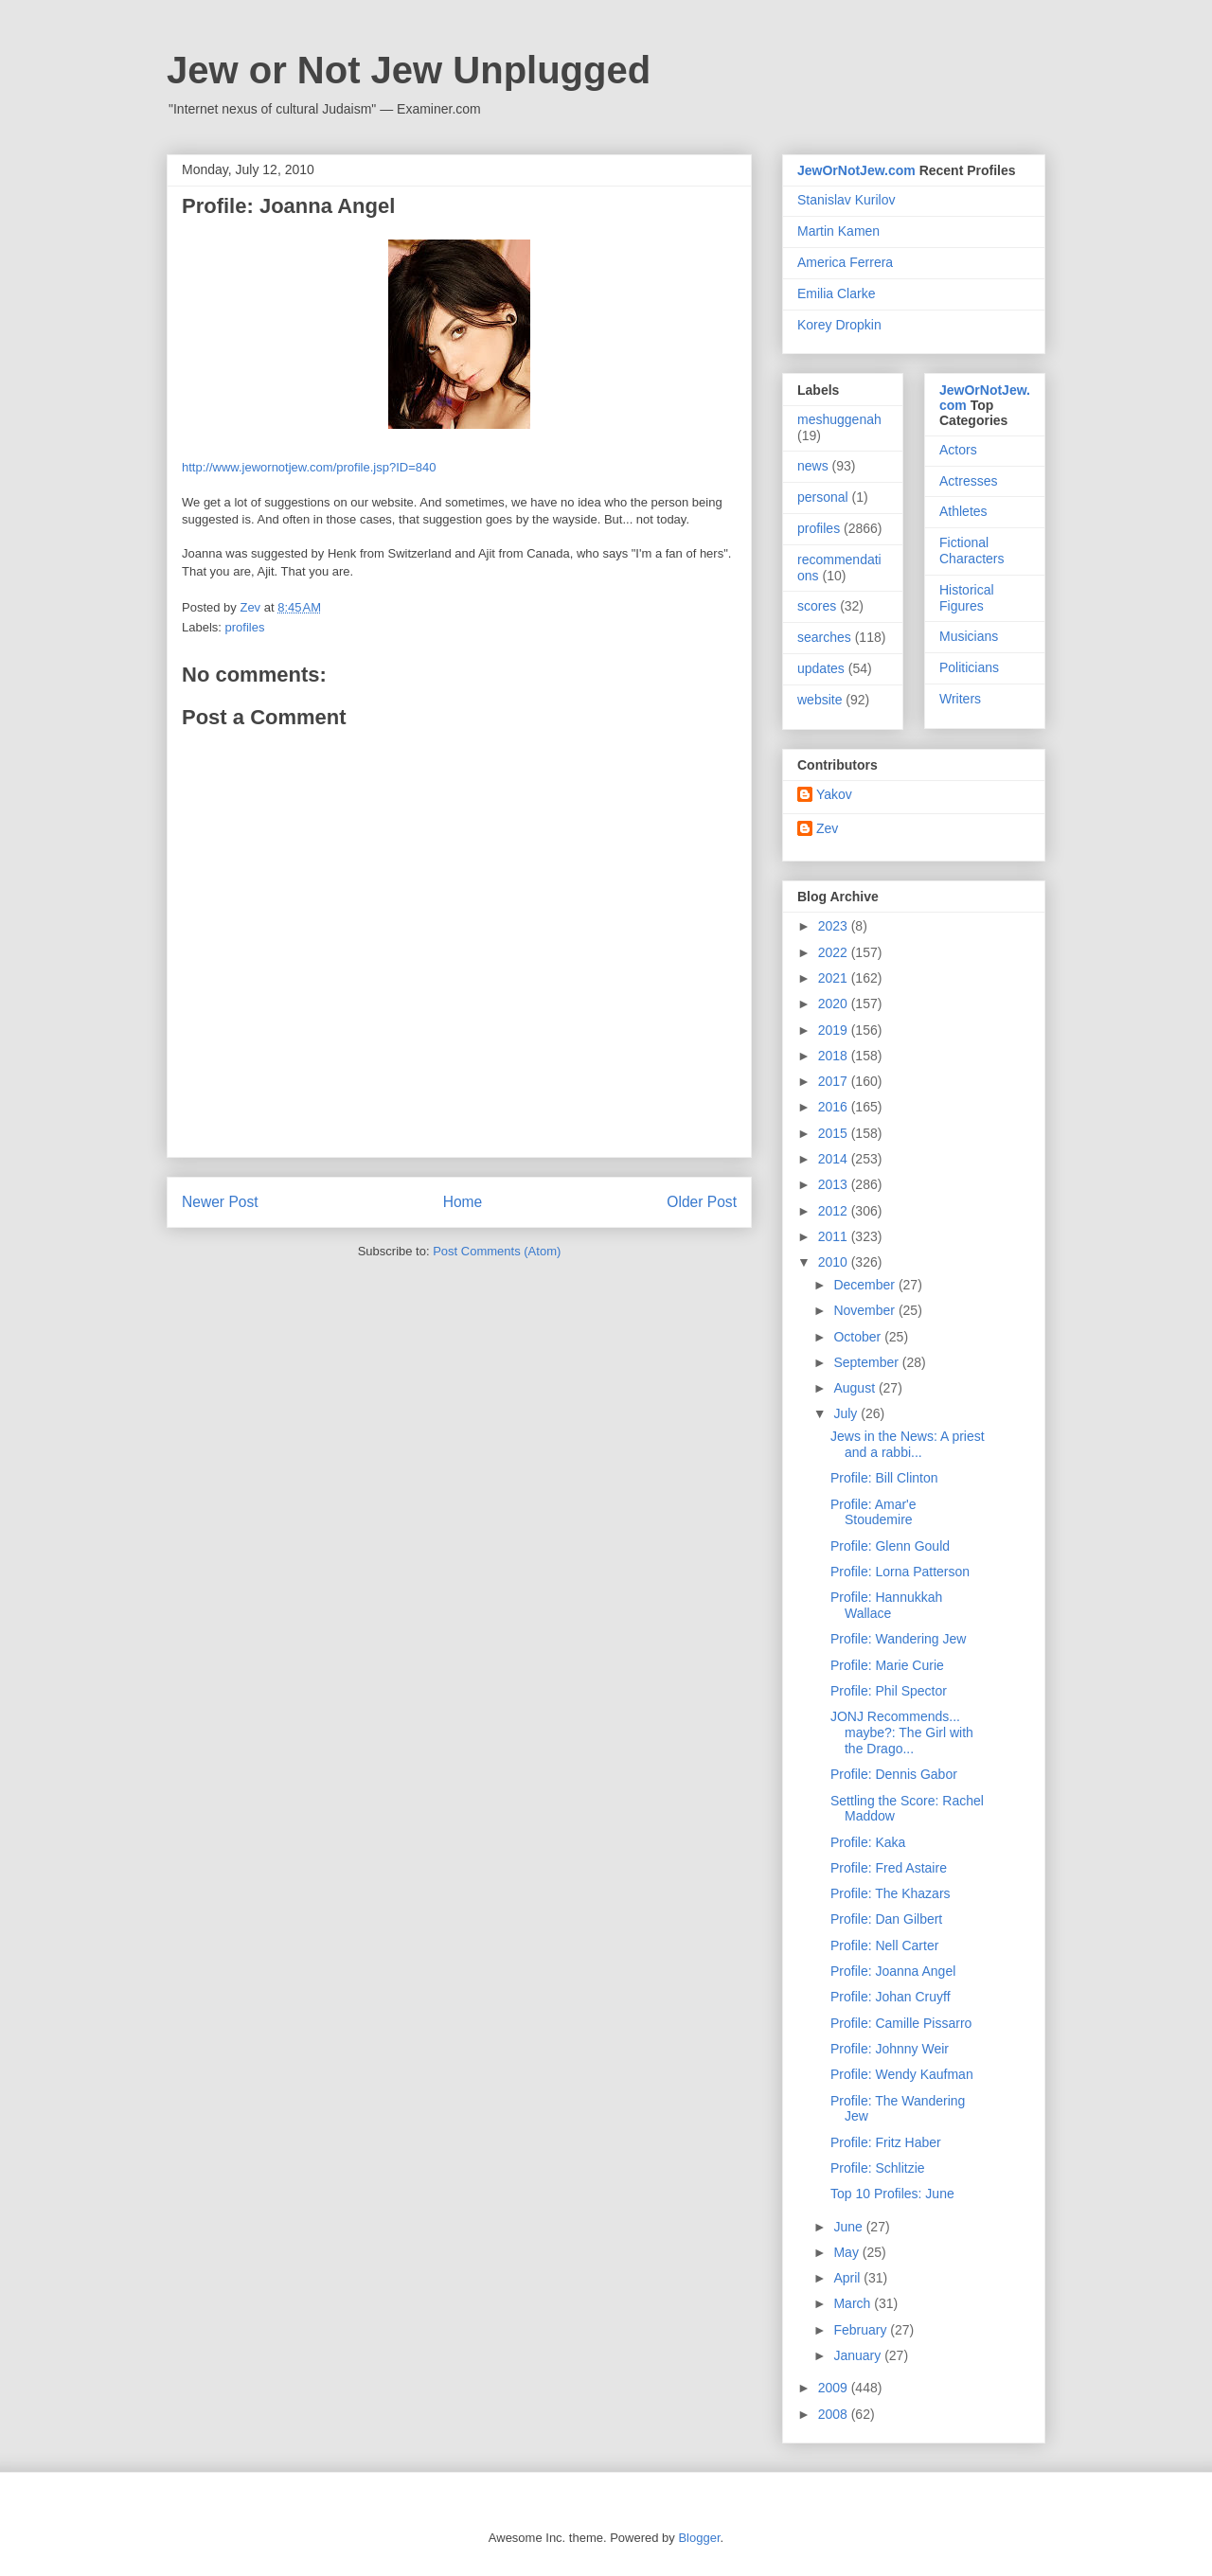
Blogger (699, 2538)
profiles (245, 627)
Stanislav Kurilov (846, 199)
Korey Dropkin (839, 324)
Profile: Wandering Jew (898, 1638)
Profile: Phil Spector (888, 1690)
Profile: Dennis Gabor (893, 1774)
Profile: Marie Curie (887, 1665)
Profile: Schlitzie (877, 2168)
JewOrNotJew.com (856, 170)
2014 (834, 1158)
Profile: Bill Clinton (884, 1477)
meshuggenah (839, 419)
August (855, 1387)
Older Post (702, 1202)
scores (816, 605)
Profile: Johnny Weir (889, 2048)
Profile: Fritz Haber (885, 2142)
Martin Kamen (838, 231)
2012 (834, 1210)
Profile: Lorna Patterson (900, 1571)
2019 (834, 1030)
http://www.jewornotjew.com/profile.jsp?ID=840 (309, 467)
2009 (834, 2387)
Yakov (834, 794)
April (848, 2277)
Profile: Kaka (867, 1842)
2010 (834, 1262)
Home (463, 1202)
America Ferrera (845, 262)
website (819, 699)
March (853, 2303)
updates (821, 668)
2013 (834, 1184)
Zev (827, 828)
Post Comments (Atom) (497, 1251)
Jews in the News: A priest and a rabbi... (907, 1444)
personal (822, 497)
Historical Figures (966, 597)
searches (824, 637)
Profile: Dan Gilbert (886, 1919)
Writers (960, 698)
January (858, 2355)
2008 (834, 2414)
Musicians (968, 636)
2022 (834, 952)
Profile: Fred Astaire (888, 1867)
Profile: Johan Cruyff (890, 1996)
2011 (834, 1236)
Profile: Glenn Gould (890, 1546)
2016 (834, 1106)
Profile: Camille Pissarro (900, 2023)
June (849, 2226)
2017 (834, 1081)
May (847, 2252)
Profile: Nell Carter (884, 1945)
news (813, 465)
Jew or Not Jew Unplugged (409, 70)
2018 (834, 1055)
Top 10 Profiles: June (892, 2193)
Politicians (969, 667)
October (858, 1336)
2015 (834, 1133)
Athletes (963, 511)
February (861, 2329)
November (865, 1310)
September (867, 1362)
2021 (834, 978)
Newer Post (220, 1202)
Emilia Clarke (836, 293)
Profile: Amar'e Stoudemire (873, 1512)
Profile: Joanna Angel (892, 1971)
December (865, 1284)
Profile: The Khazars (890, 1893)
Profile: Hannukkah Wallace (886, 1605)
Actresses (968, 481)
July (847, 1413)
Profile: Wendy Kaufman (901, 2074)
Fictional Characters (971, 550)
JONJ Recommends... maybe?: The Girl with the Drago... (901, 1732)
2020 (834, 1003)
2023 (834, 925)
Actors (958, 449)
